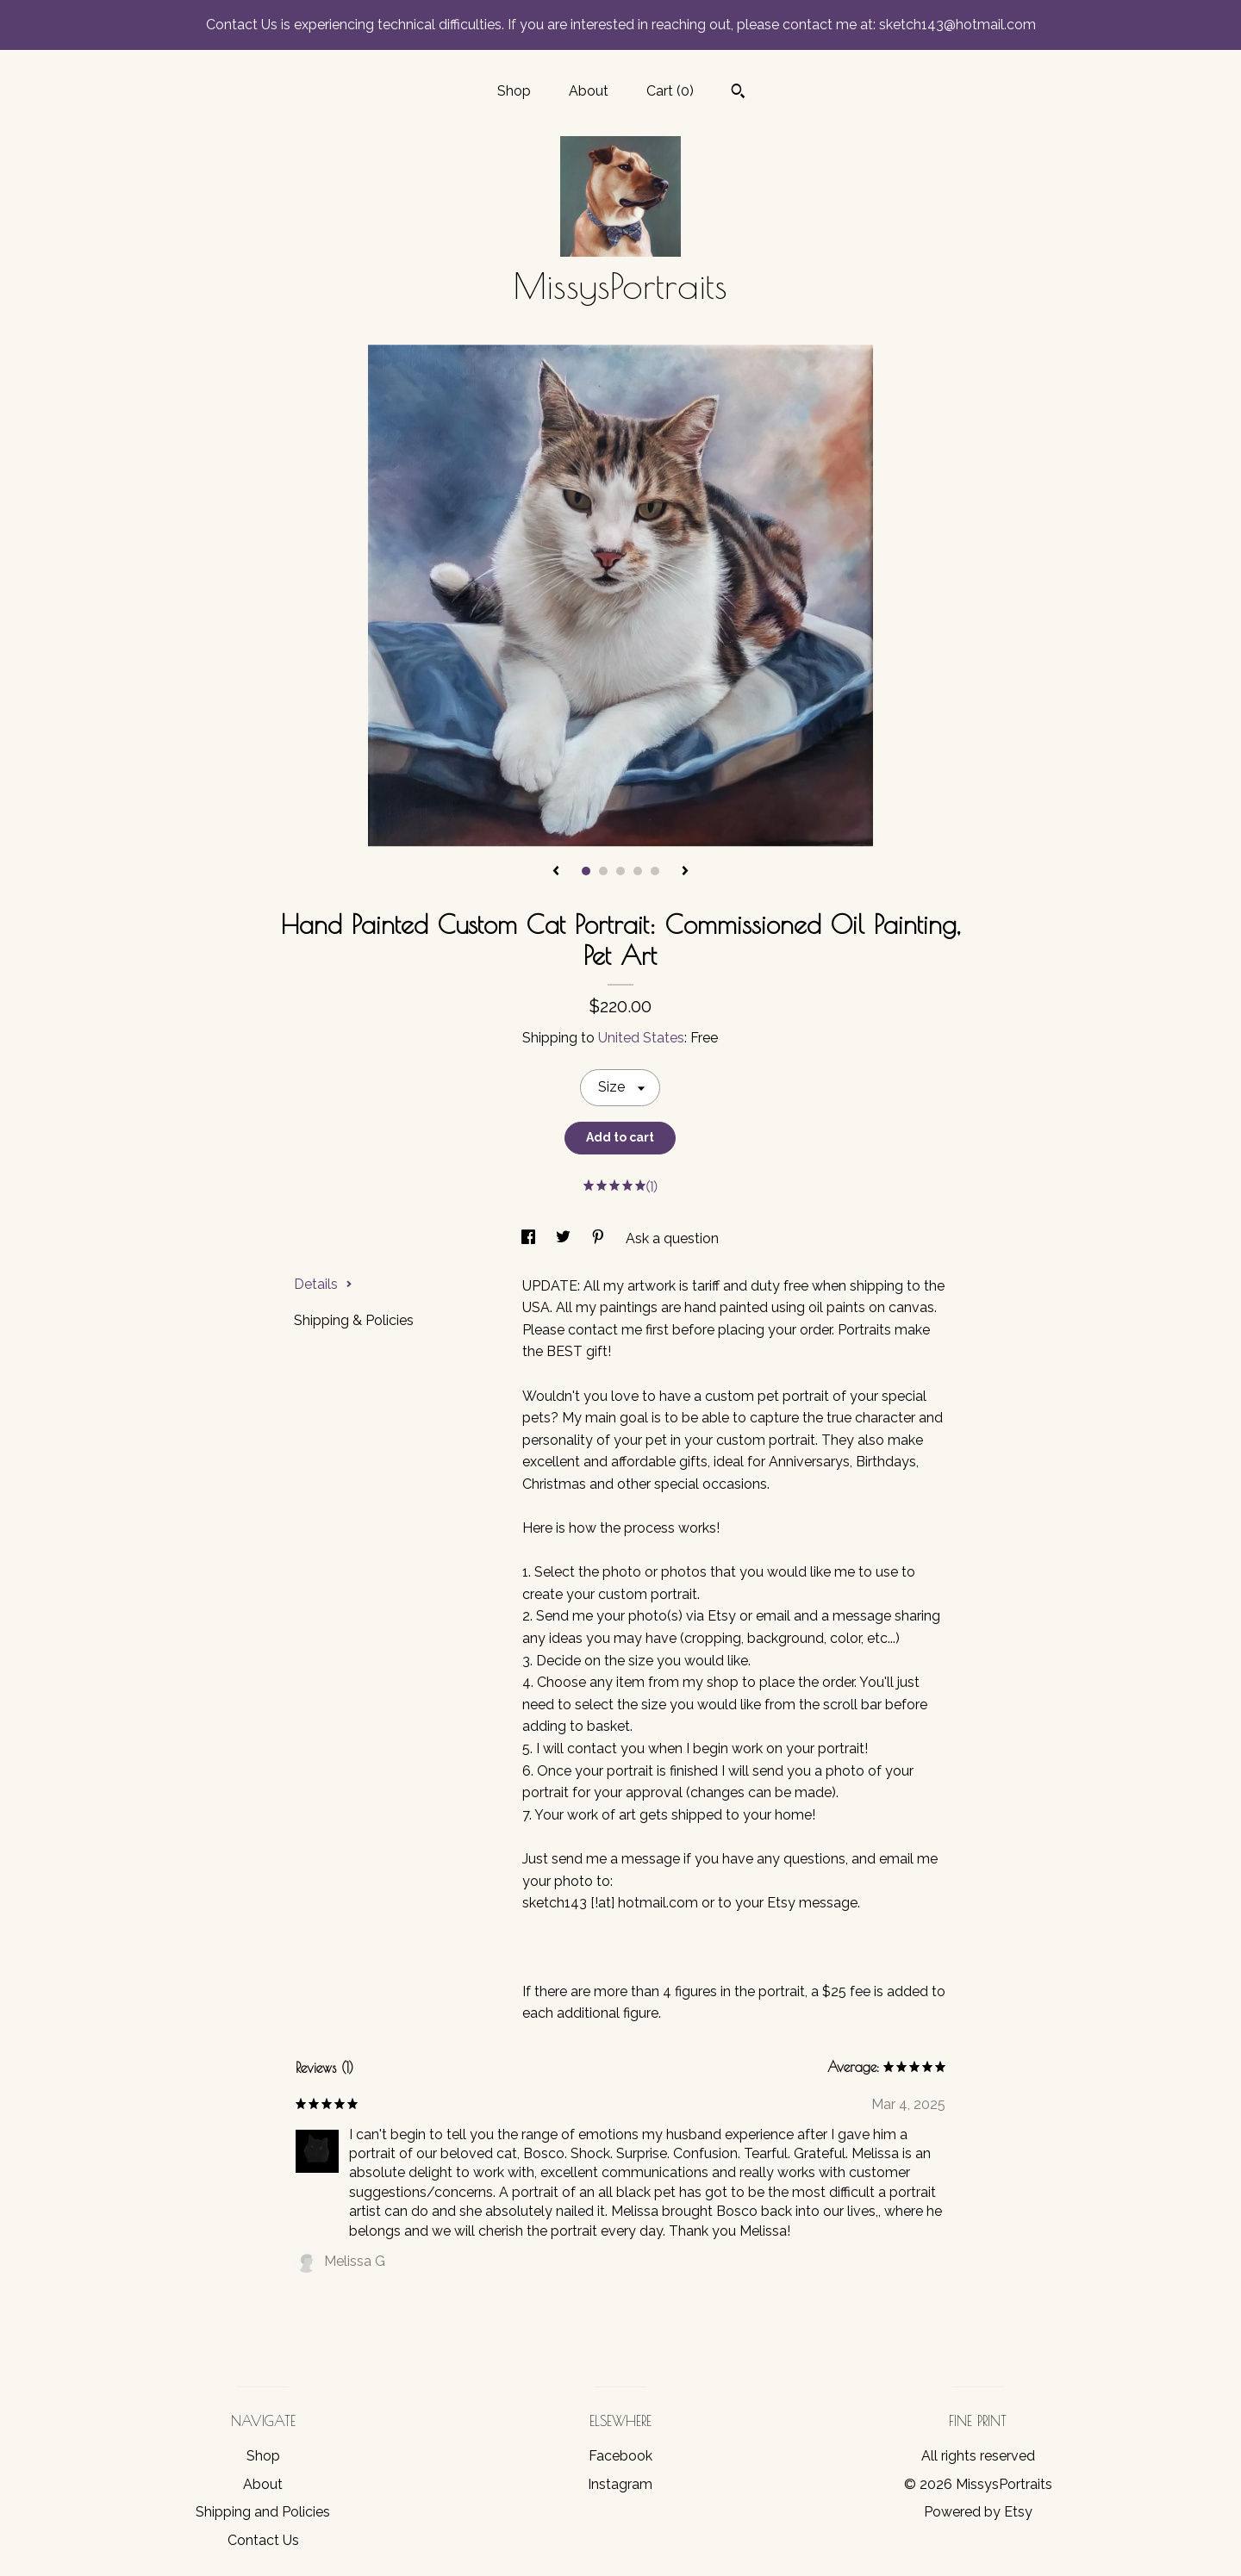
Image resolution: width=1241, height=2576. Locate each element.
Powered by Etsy (978, 2512)
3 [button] (620, 871)
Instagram (620, 2484)
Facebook (620, 2456)
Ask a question (672, 1238)
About (588, 91)
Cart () (670, 91)
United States (641, 1038)
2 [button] (603, 871)
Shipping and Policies (263, 2512)
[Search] (738, 93)
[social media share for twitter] (565, 1238)
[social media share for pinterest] (599, 1238)
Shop (514, 91)
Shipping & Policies (354, 1320)
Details (323, 1284)
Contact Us (263, 2540)
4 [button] (637, 871)
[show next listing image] (685, 872)
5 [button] (655, 871)
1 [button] (586, 871)
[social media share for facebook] (530, 1238)
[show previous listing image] (556, 872)
